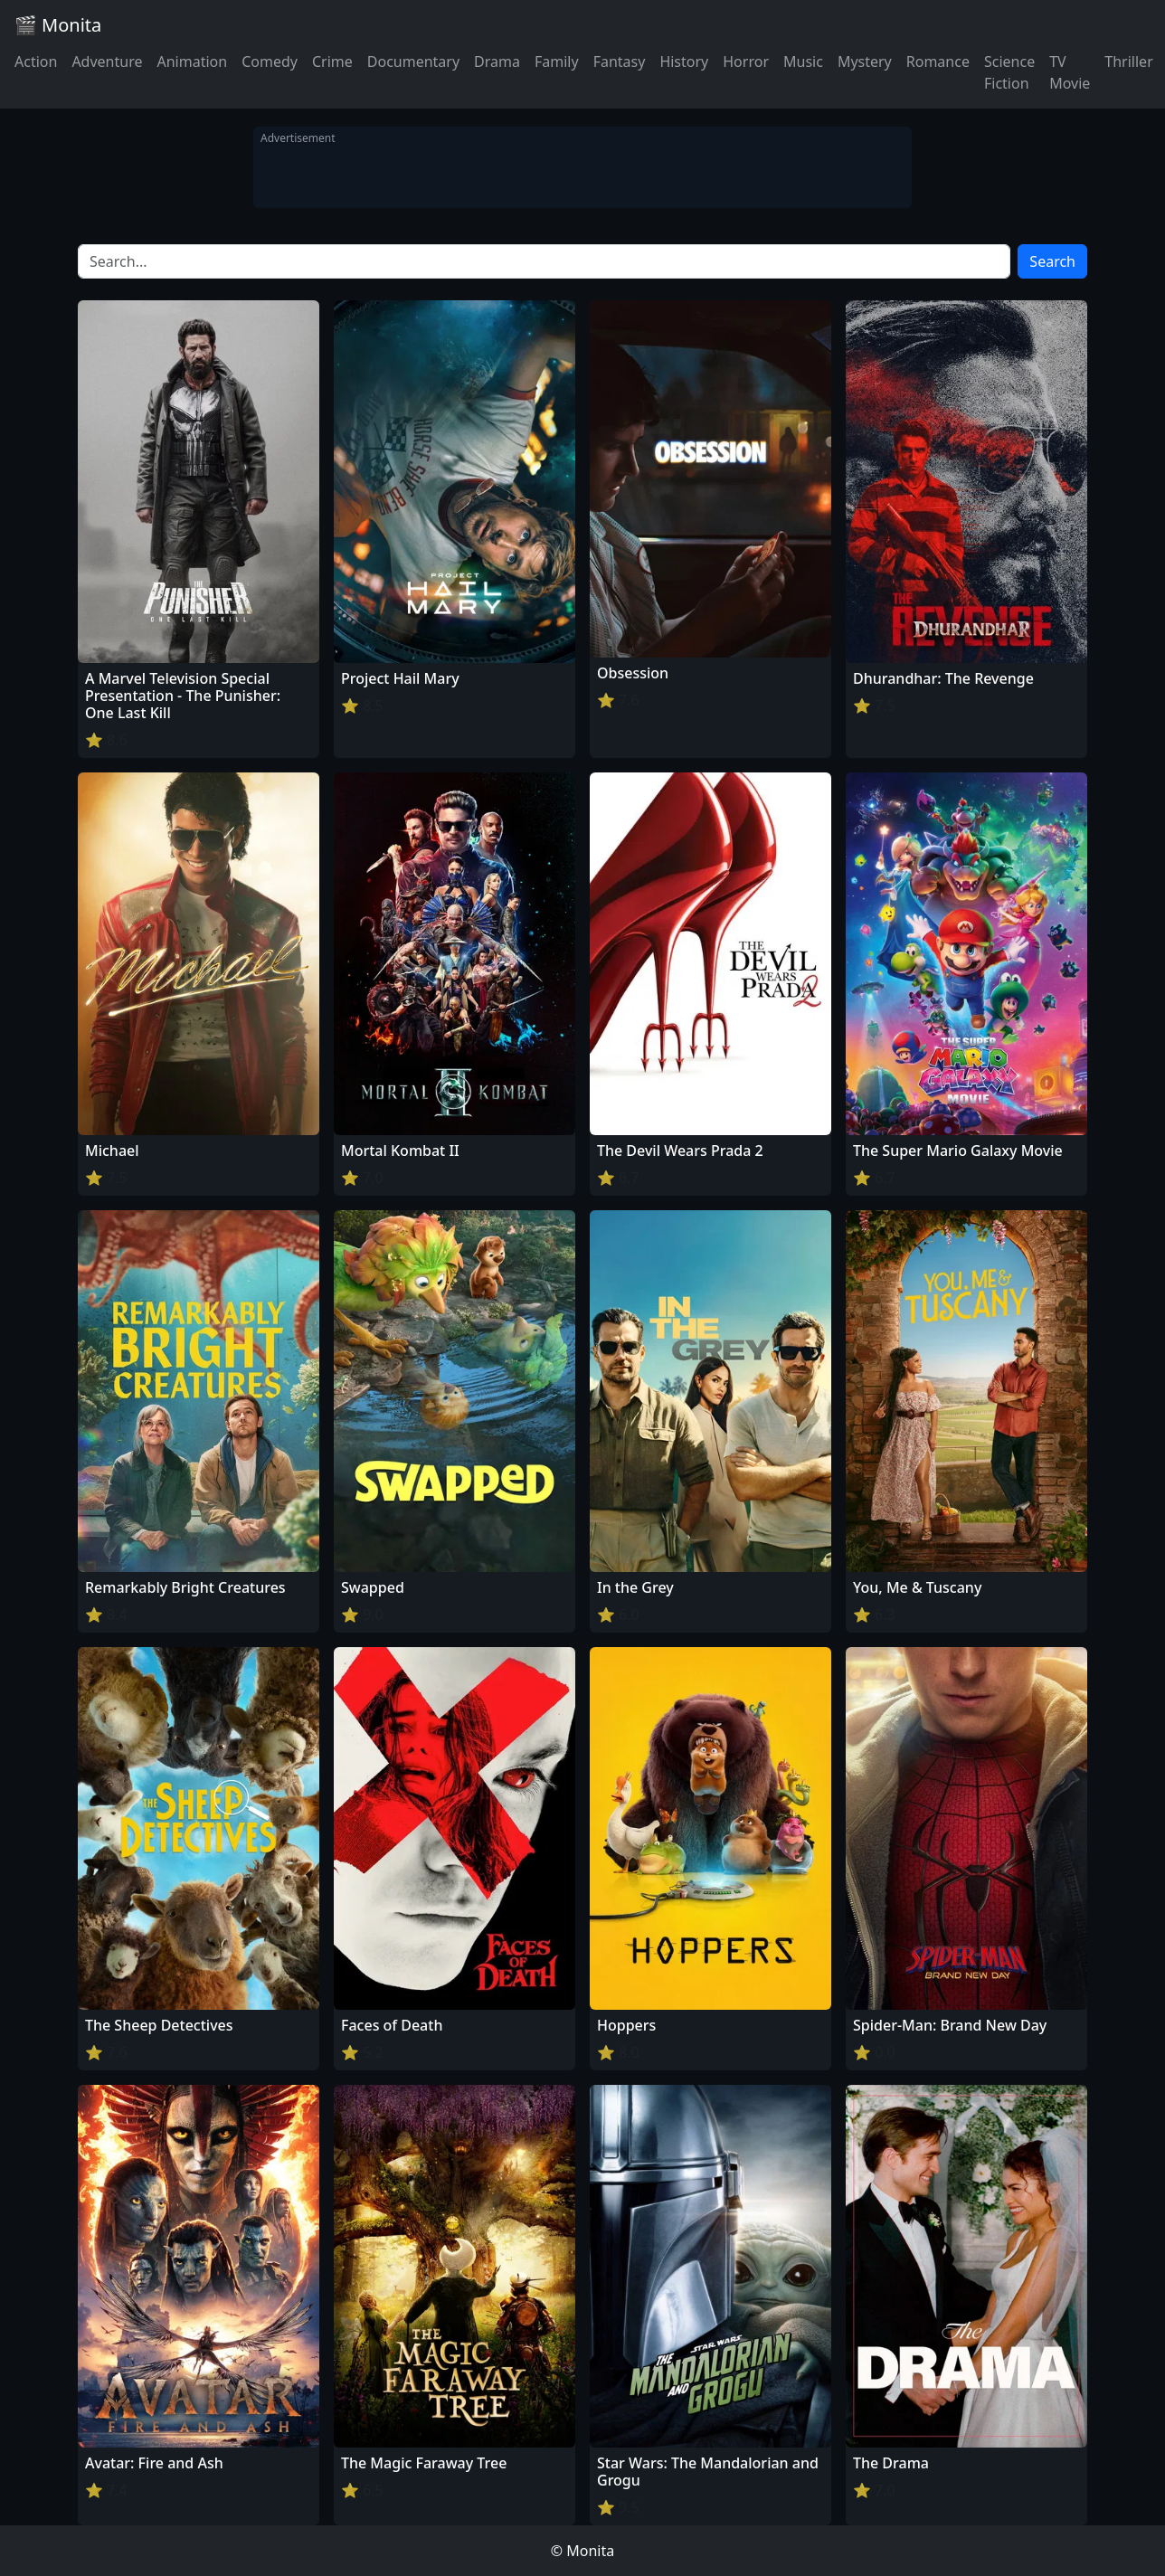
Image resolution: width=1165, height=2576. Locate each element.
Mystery (865, 61)
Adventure (106, 61)
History (683, 61)
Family (557, 61)
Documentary (413, 61)
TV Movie (1069, 72)
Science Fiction (1009, 72)
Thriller (1128, 61)
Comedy (270, 61)
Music (803, 61)
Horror (746, 61)
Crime (332, 61)
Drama (497, 61)
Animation (191, 61)
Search (1052, 261)
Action (35, 61)
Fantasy (619, 61)
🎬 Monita (57, 25)
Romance (938, 61)
